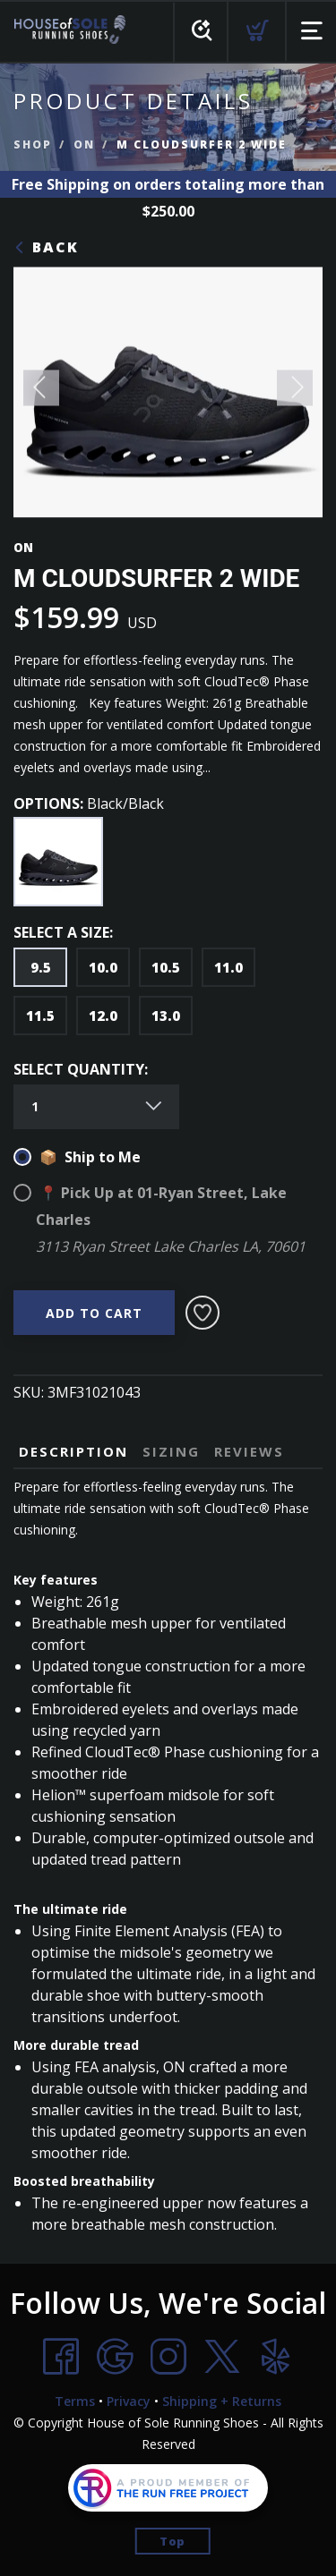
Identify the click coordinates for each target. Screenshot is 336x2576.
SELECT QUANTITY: (80, 1069)
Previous (41, 393)
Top (172, 2541)
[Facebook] (61, 2357)
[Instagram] (168, 2357)
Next (295, 393)
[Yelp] (276, 2357)
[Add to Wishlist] (202, 1313)
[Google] (115, 2357)
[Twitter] (222, 2357)
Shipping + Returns (221, 2401)
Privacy (129, 2401)
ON (84, 144)
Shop (32, 144)
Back (46, 247)
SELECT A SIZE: (63, 932)
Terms (75, 2401)
